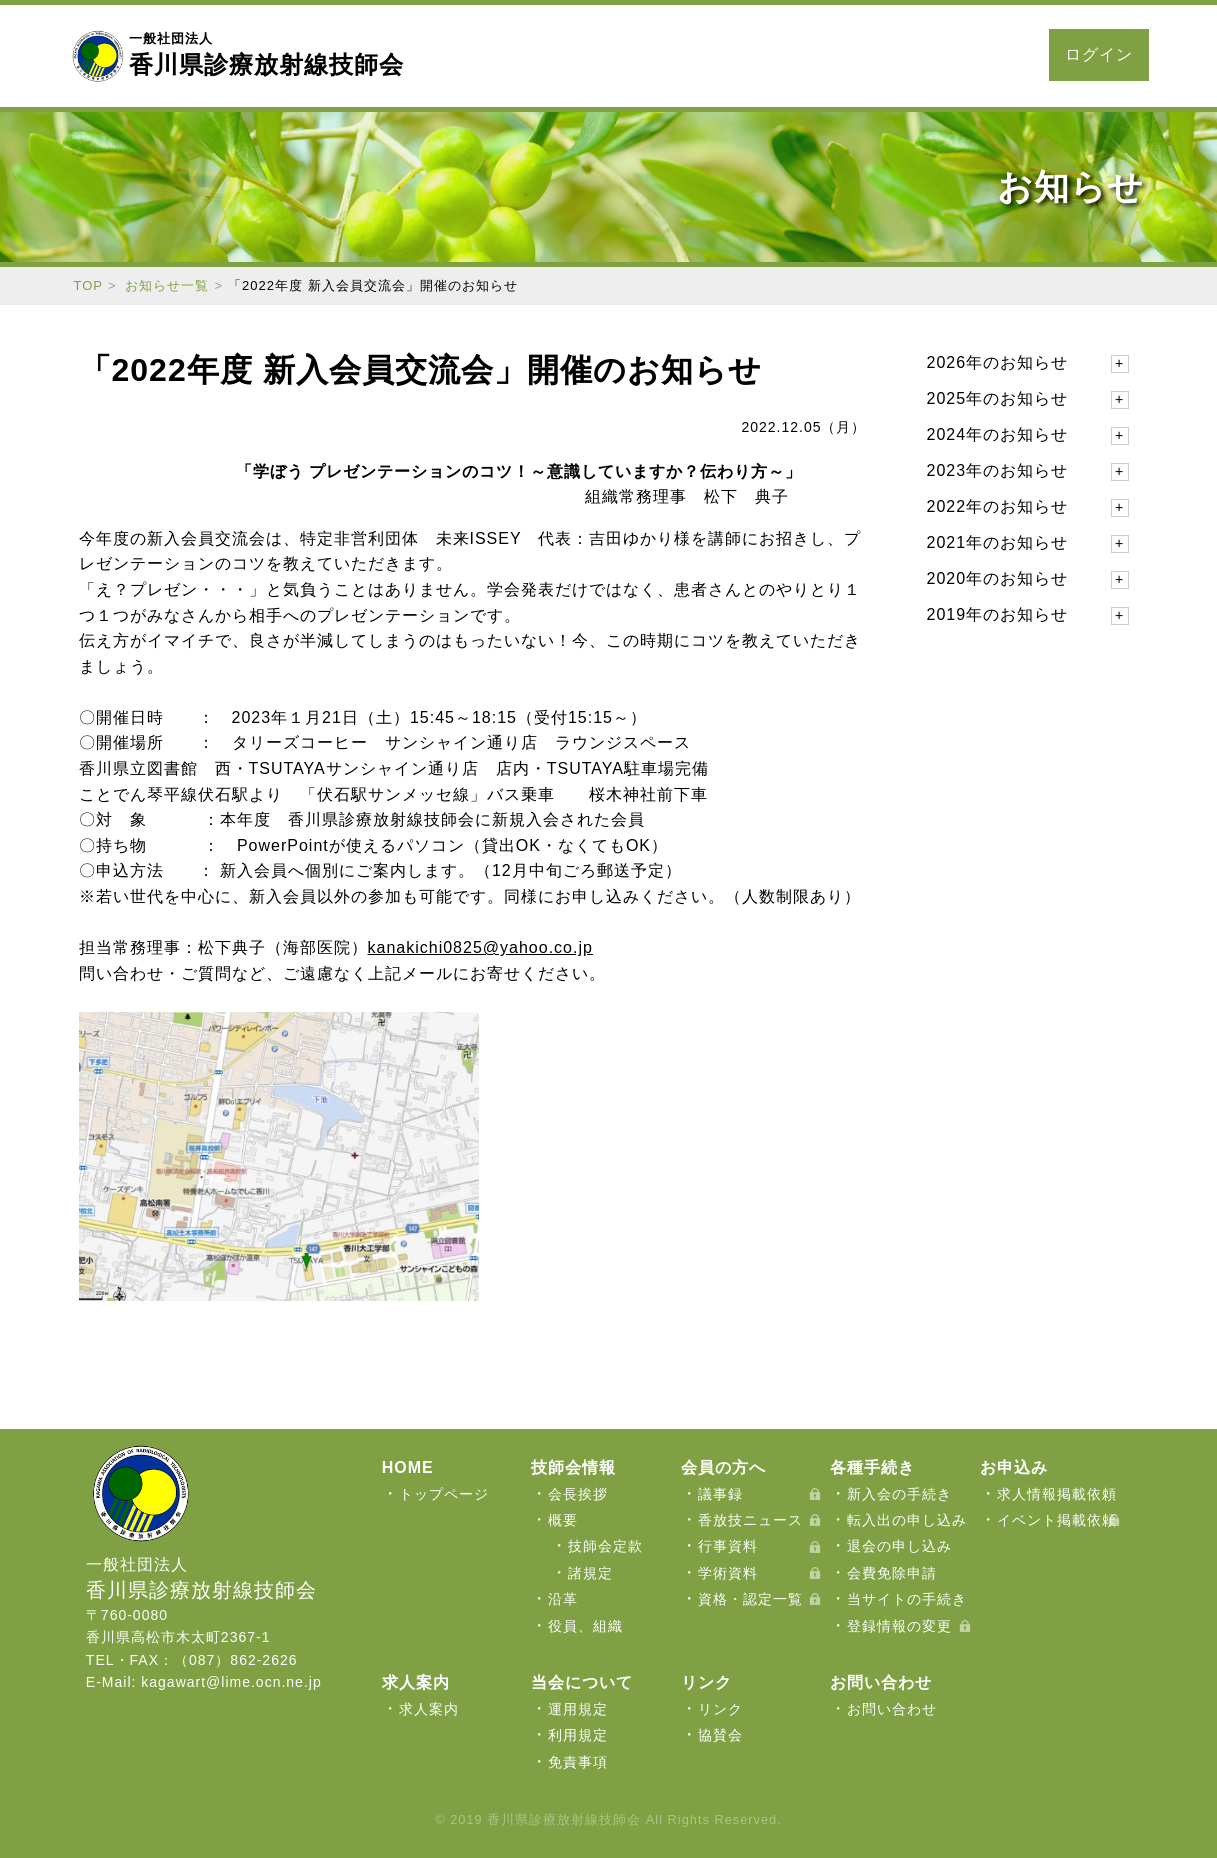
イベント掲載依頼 (1057, 1520)
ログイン (1099, 54)
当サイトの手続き (907, 1599)
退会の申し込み (899, 1546)
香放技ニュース (750, 1520)
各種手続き (692, 55)
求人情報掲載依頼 (1057, 1494)
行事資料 (728, 1546)
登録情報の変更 (899, 1626)
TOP (89, 285)
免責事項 (578, 1762)
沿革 (563, 1599)
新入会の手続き (899, 1494)
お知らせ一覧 (167, 285)
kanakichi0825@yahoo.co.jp (480, 947)
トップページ (444, 1494)
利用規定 (578, 1735)
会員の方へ (592, 55)
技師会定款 (605, 1546)
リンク (720, 1709)
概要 (563, 1520)
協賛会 (720, 1735)
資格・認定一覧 (750, 1599)
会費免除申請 (892, 1573)
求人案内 (868, 55)
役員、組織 (585, 1626)
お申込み (784, 55)
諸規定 (590, 1573)
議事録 (720, 1494)
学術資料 (728, 1573)
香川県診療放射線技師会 (266, 54)
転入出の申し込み (907, 1520)
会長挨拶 (578, 1494)
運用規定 (578, 1709)
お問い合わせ (968, 55)
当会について (484, 55)
